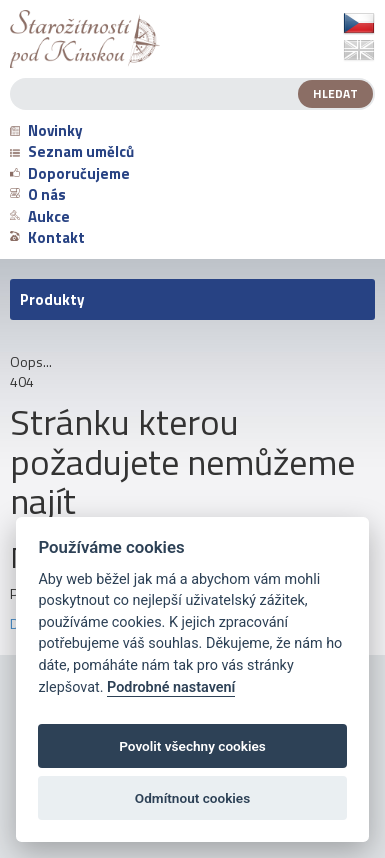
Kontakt (47, 237)
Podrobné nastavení (171, 687)
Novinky (46, 130)
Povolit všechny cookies (192, 746)
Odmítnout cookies (192, 798)
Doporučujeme (70, 173)
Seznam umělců (72, 151)
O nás (38, 194)
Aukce (40, 216)
